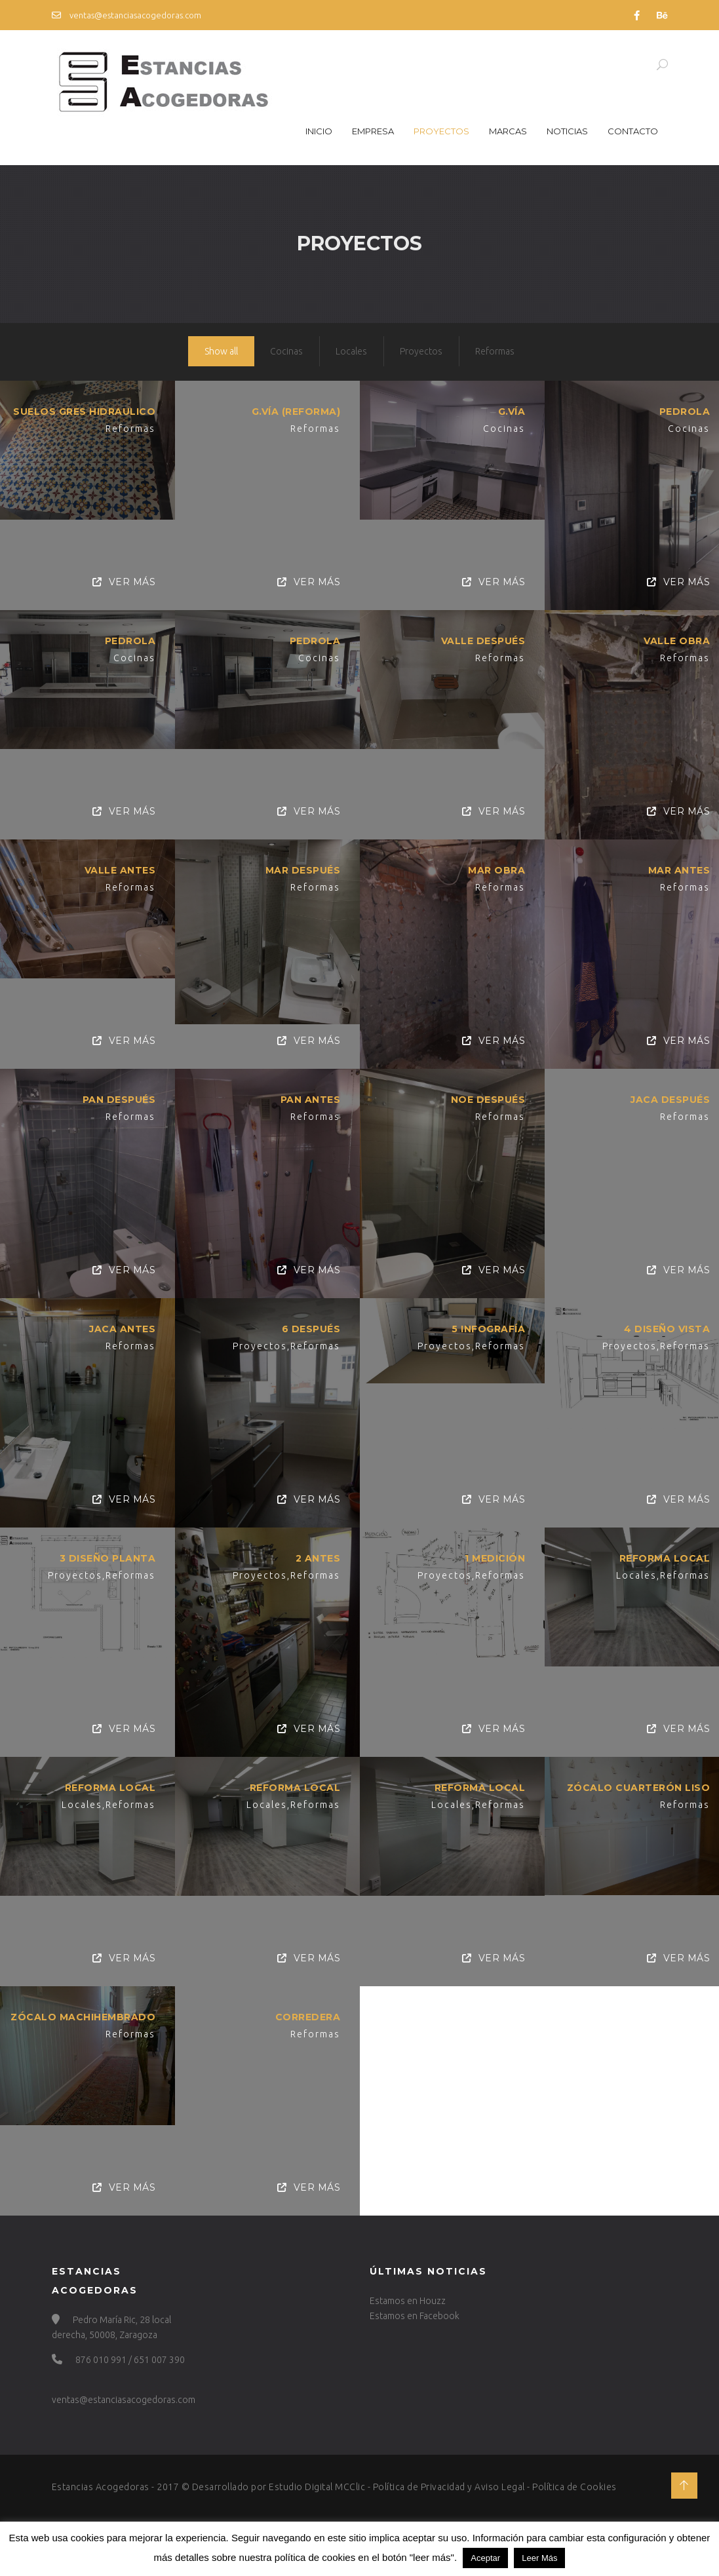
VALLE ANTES (120, 868)
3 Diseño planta (108, 1551)
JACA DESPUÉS (667, 1096)
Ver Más (123, 582)
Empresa (373, 131)
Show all (221, 351)
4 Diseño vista (664, 1323)
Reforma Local (660, 1551)
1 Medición (493, 1551)
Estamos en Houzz (408, 2301)
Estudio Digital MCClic (317, 2487)
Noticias (567, 131)
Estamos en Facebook (414, 2316)
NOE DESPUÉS (485, 1096)
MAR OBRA (494, 868)
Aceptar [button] (485, 2558)
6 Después (310, 1323)
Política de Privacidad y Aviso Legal (449, 2487)
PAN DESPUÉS (119, 1096)
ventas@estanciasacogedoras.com (126, 15)
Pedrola (680, 411)
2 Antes (317, 1551)
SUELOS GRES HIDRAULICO (84, 411)
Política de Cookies (574, 2487)
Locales (351, 351)
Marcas (508, 131)
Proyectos (441, 131)
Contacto (633, 131)
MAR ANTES (675, 868)
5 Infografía (486, 1323)
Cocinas (286, 351)
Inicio (318, 131)
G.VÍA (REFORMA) (295, 411)
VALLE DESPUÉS (480, 639)
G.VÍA (509, 411)
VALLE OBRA (673, 639)
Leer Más (539, 2558)
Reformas (495, 351)
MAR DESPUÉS (302, 868)
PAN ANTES (309, 1096)
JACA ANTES (122, 1323)
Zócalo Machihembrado (82, 2007)
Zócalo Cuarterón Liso (634, 1779)
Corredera (307, 2007)
